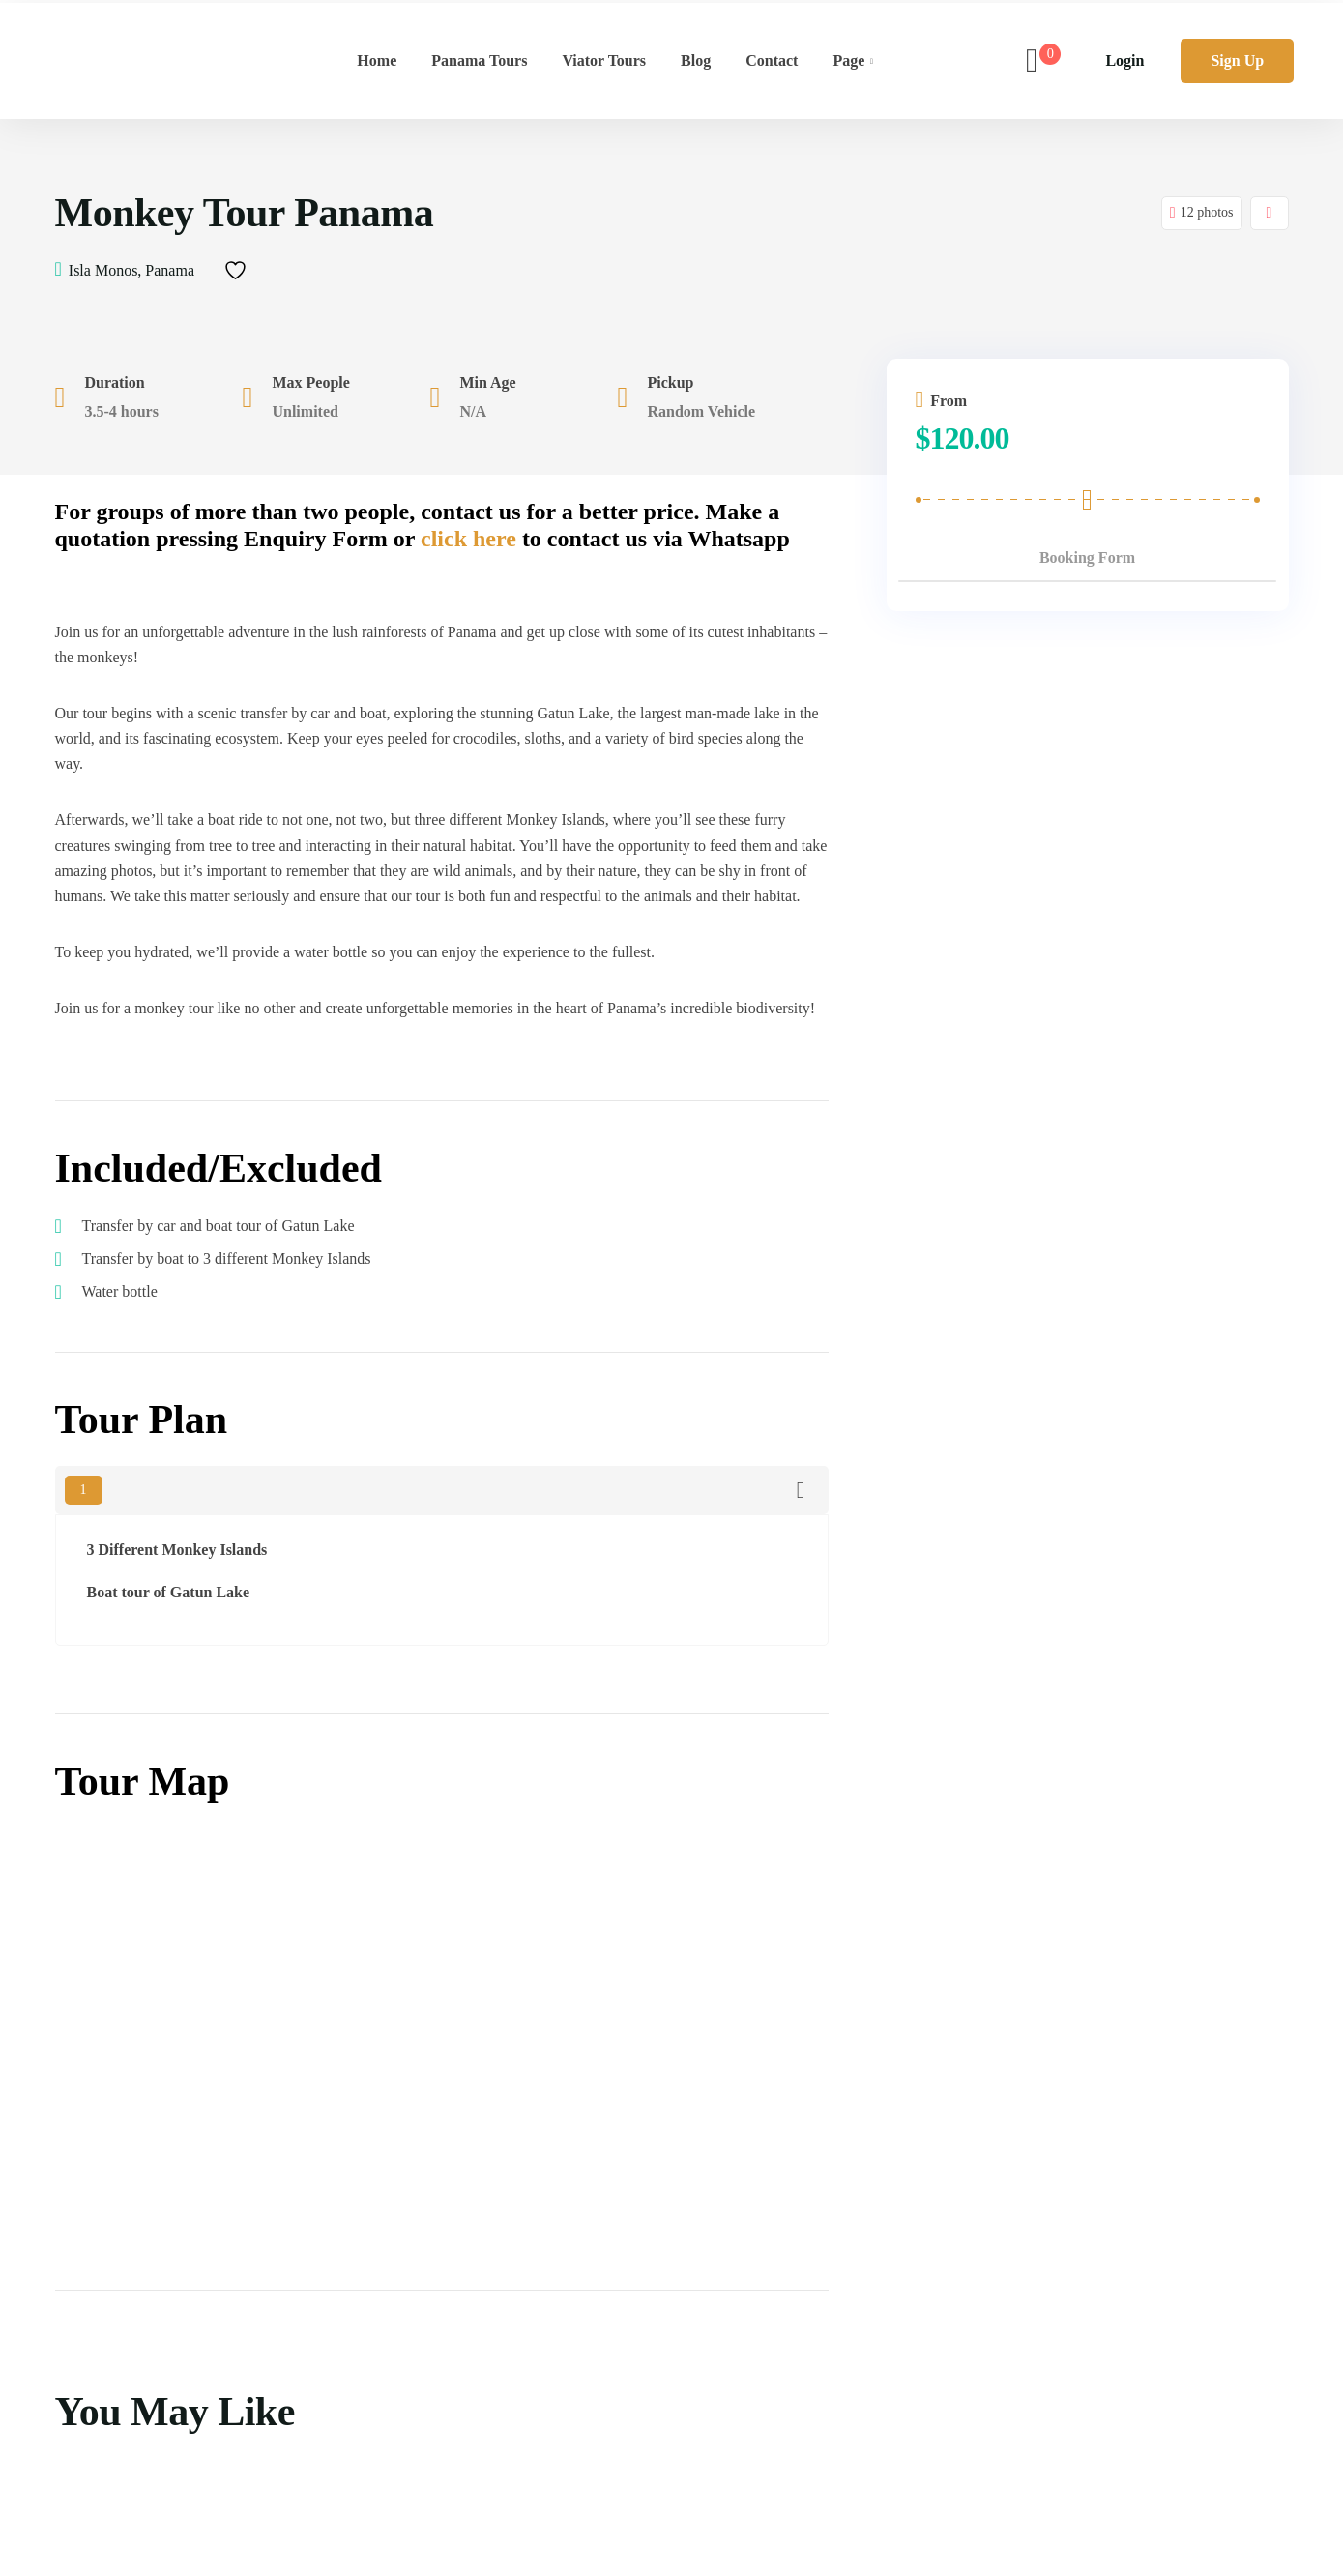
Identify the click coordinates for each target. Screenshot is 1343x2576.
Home (376, 60)
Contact (771, 60)
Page (848, 60)
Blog (696, 60)
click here (468, 538)
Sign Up (1237, 60)
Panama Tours (479, 60)
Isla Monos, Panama (131, 270)
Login (1124, 60)
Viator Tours (604, 60)
